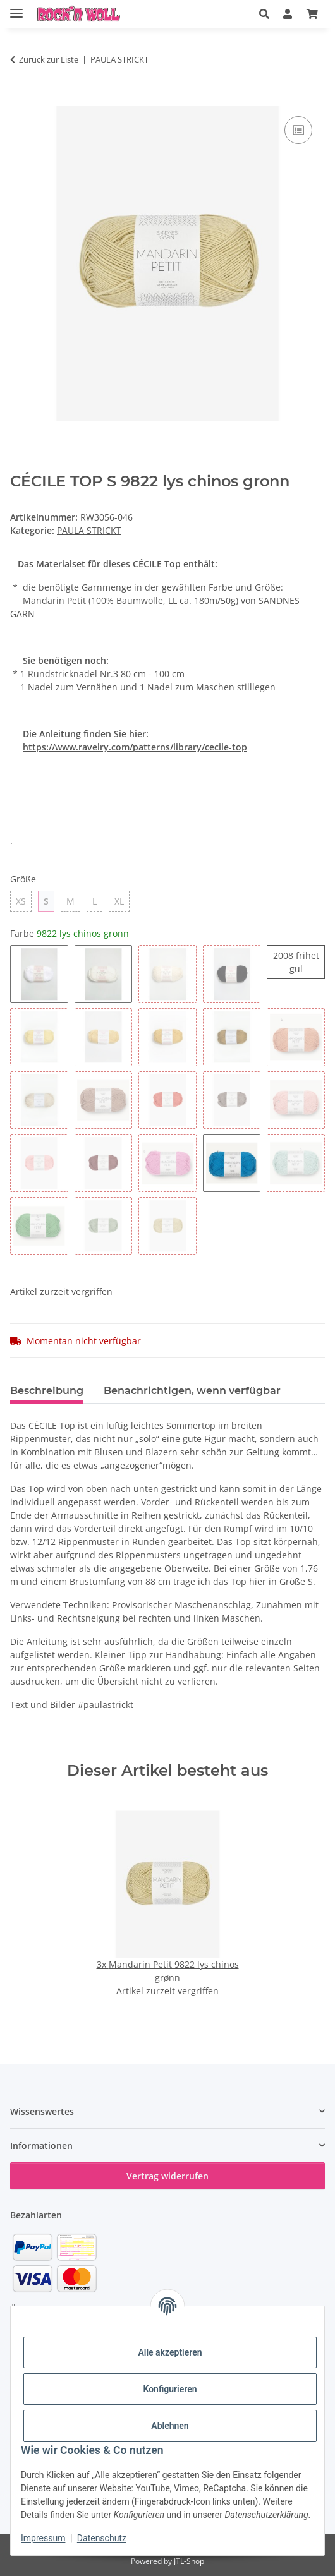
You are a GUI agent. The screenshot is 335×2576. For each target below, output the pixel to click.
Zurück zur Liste (48, 59)
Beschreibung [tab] (46, 1391)
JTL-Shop (189, 2561)
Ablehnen (169, 2426)
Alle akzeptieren (170, 2352)
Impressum (43, 2538)
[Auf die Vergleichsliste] (298, 130)
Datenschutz (101, 2538)
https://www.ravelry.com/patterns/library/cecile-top (135, 747)
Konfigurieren (170, 2389)
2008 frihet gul (299, 962)
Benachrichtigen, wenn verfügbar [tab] (192, 1391)
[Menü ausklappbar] (16, 8)
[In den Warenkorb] (20, 99)
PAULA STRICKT (89, 530)
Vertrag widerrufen (167, 2176)
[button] (264, 14)
